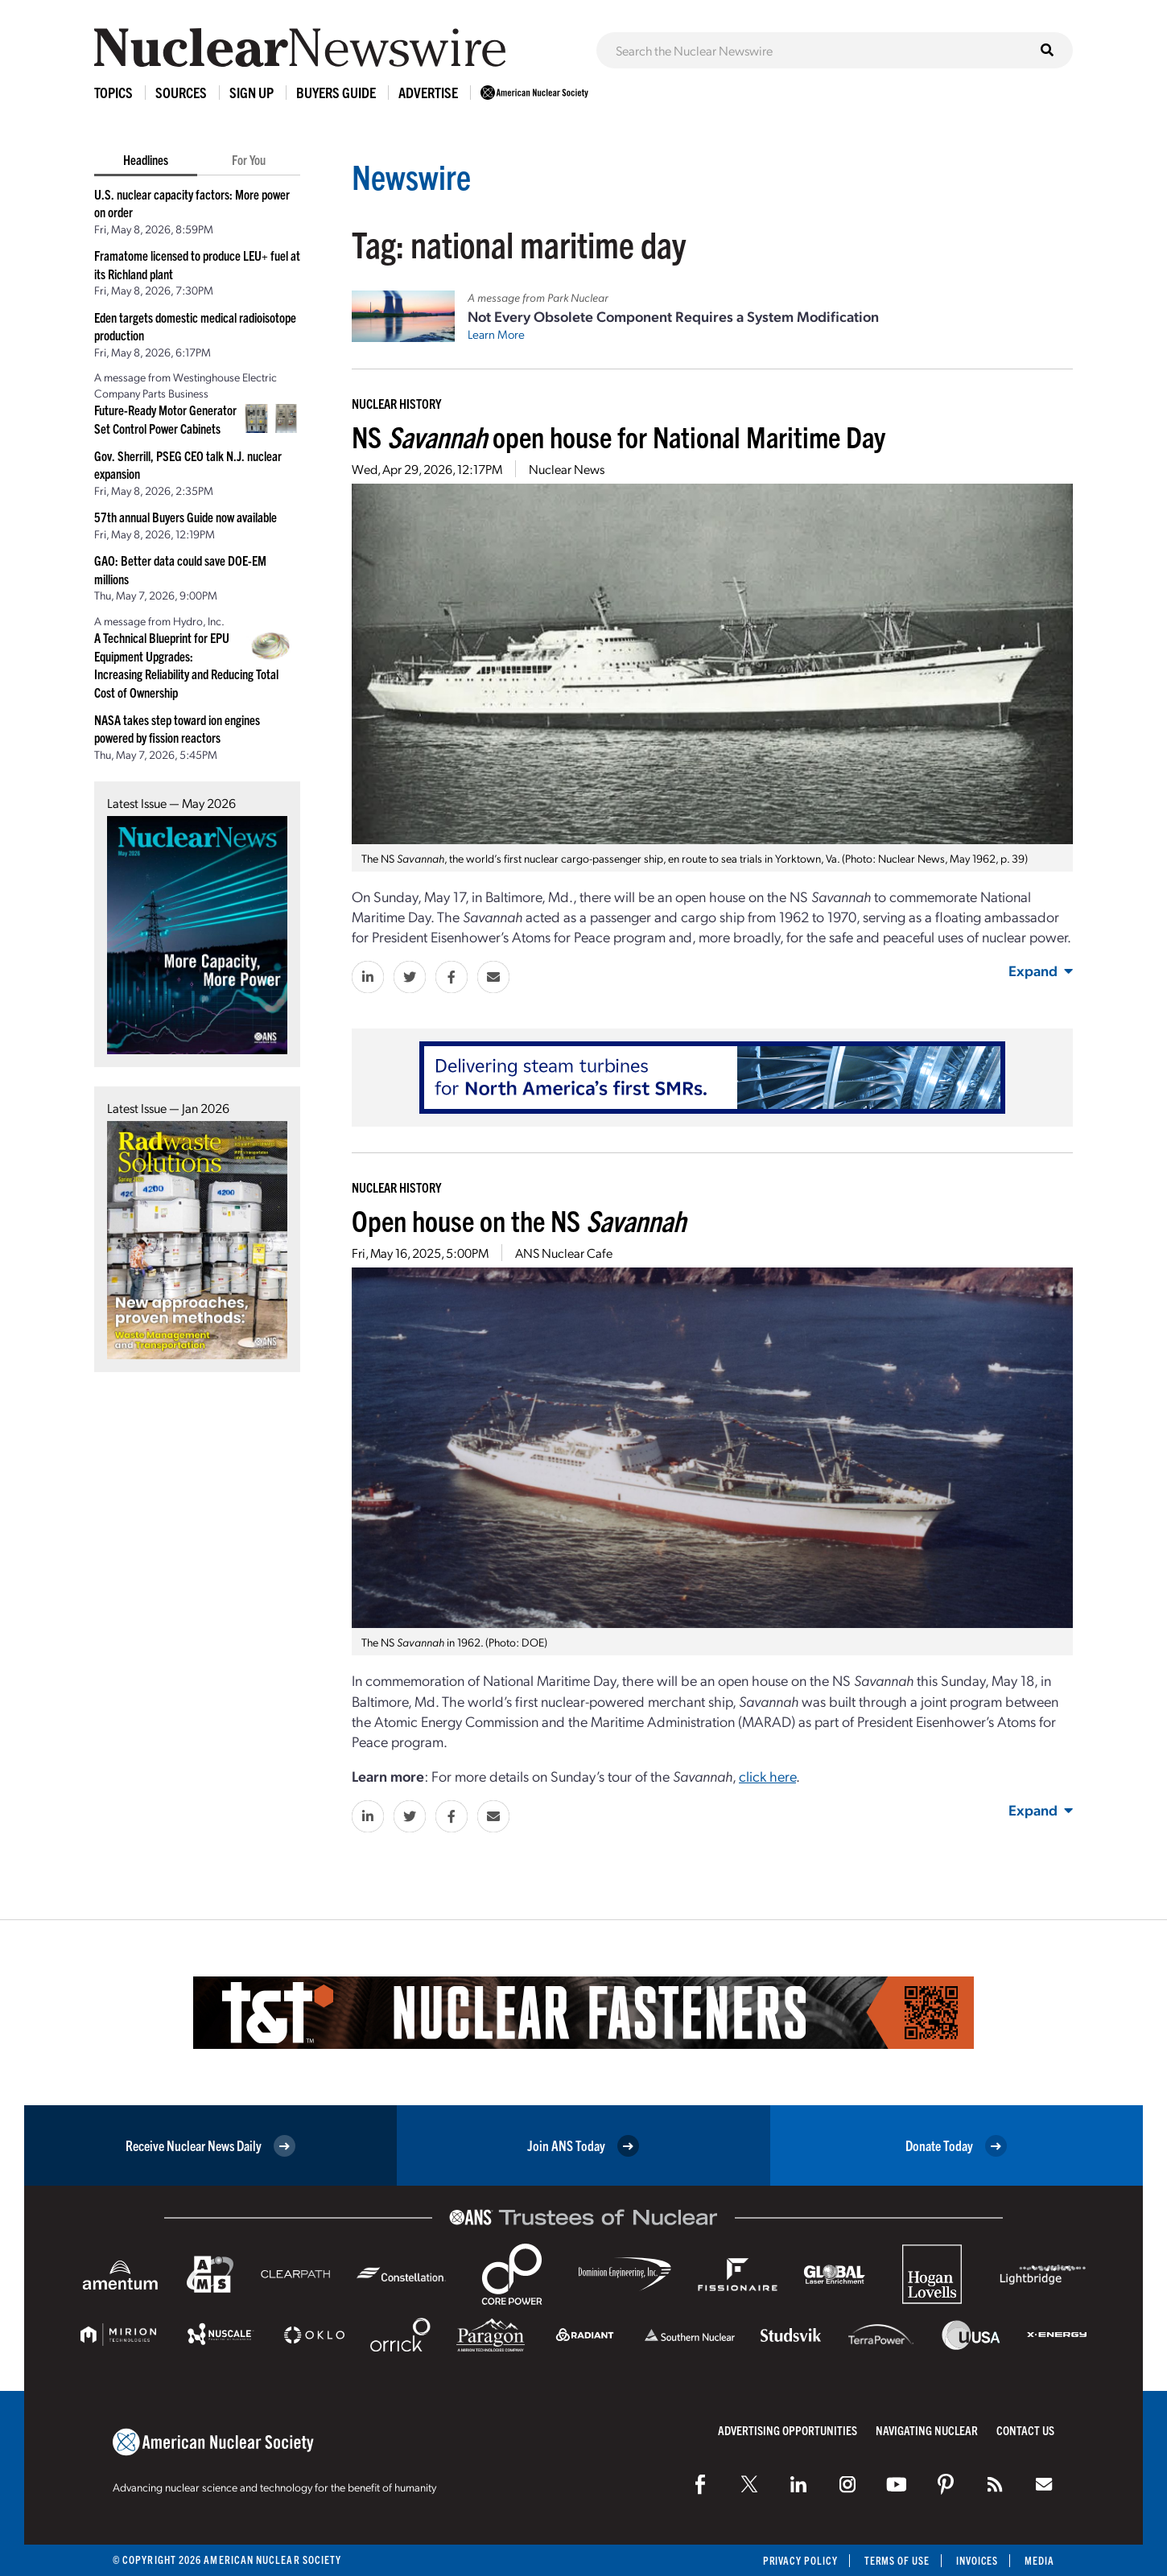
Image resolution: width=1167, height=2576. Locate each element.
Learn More (496, 334)
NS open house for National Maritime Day (618, 436)
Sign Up (251, 92)
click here (767, 1775)
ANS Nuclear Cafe (563, 1252)
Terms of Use (894, 2560)
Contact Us (1025, 2430)
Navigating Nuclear (927, 2430)
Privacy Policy (796, 2560)
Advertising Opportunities (787, 2430)
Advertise (428, 92)
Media (1039, 2560)
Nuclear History (396, 403)
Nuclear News (566, 468)
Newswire (414, 175)
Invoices (976, 2560)
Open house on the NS (519, 1219)
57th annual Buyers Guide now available (185, 517)
